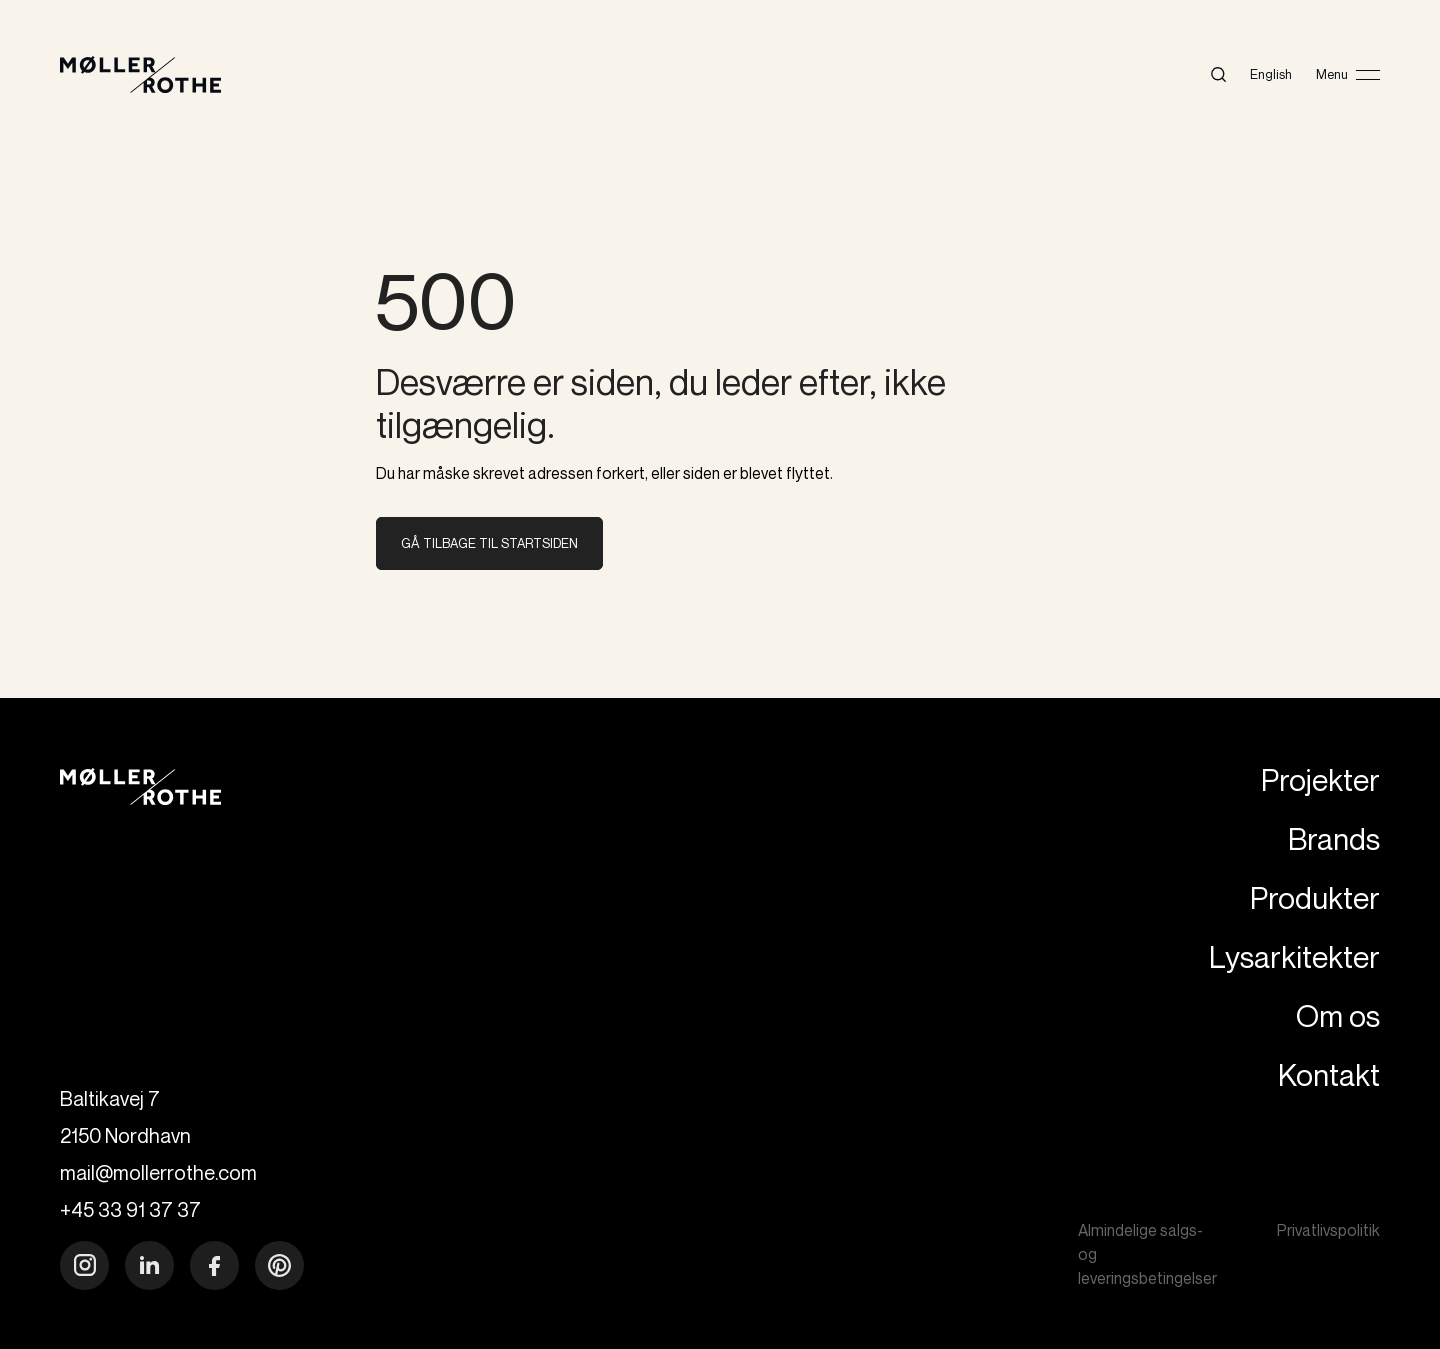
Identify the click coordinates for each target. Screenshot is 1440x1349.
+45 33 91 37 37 (130, 1209)
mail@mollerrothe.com (158, 1172)
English (1271, 74)
